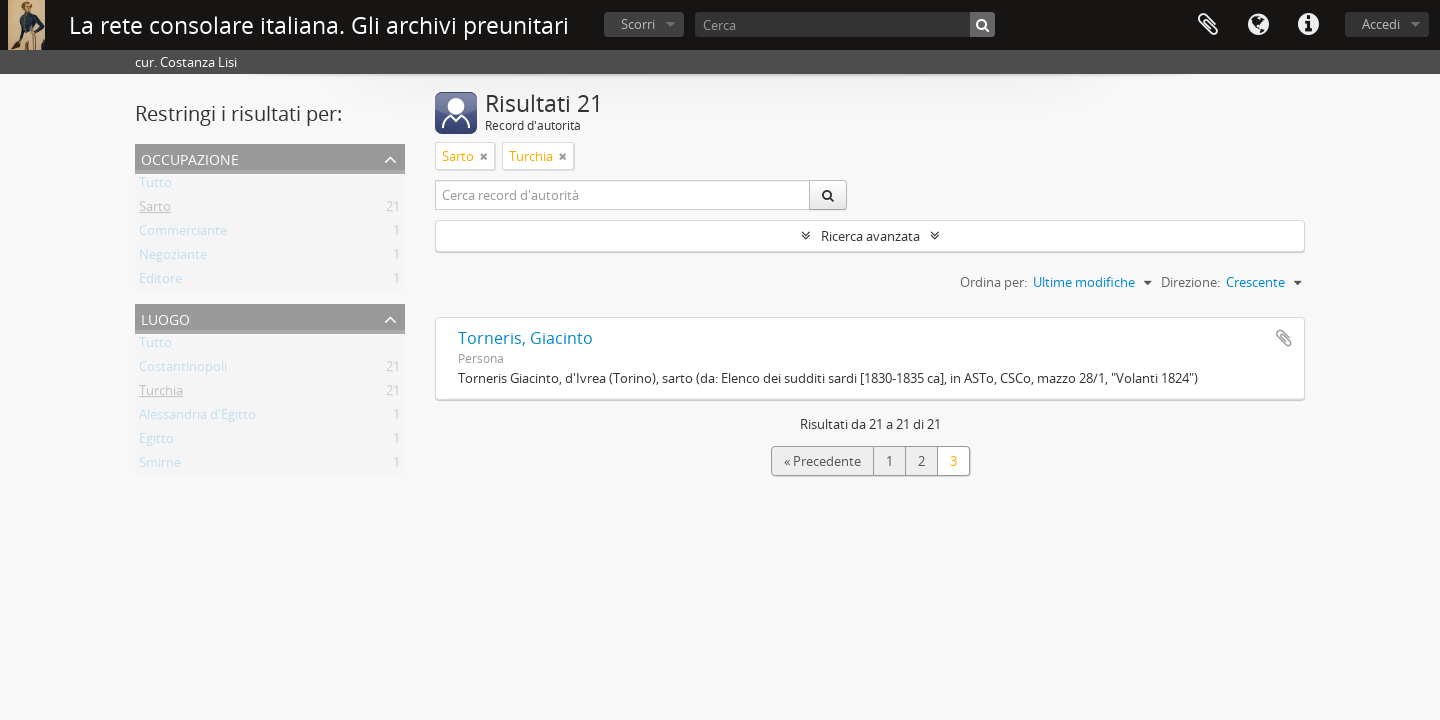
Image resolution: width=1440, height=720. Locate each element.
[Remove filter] (484, 156)
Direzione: (1190, 282)
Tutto (155, 186)
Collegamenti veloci (1308, 25)
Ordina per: (993, 282)
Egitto (156, 442)
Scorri (638, 24)
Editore (160, 282)
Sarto (155, 210)
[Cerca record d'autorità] (623, 195)
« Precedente (822, 461)
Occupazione (190, 157)
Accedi (1381, 24)
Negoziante (173, 258)
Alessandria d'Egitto (197, 418)
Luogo (165, 317)
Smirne (160, 466)
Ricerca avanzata (870, 236)
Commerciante (183, 234)
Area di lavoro (1208, 25)
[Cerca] (845, 24)
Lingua (1258, 25)
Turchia (161, 394)
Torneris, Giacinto (525, 338)
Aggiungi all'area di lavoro (1284, 338)
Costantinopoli (183, 370)
